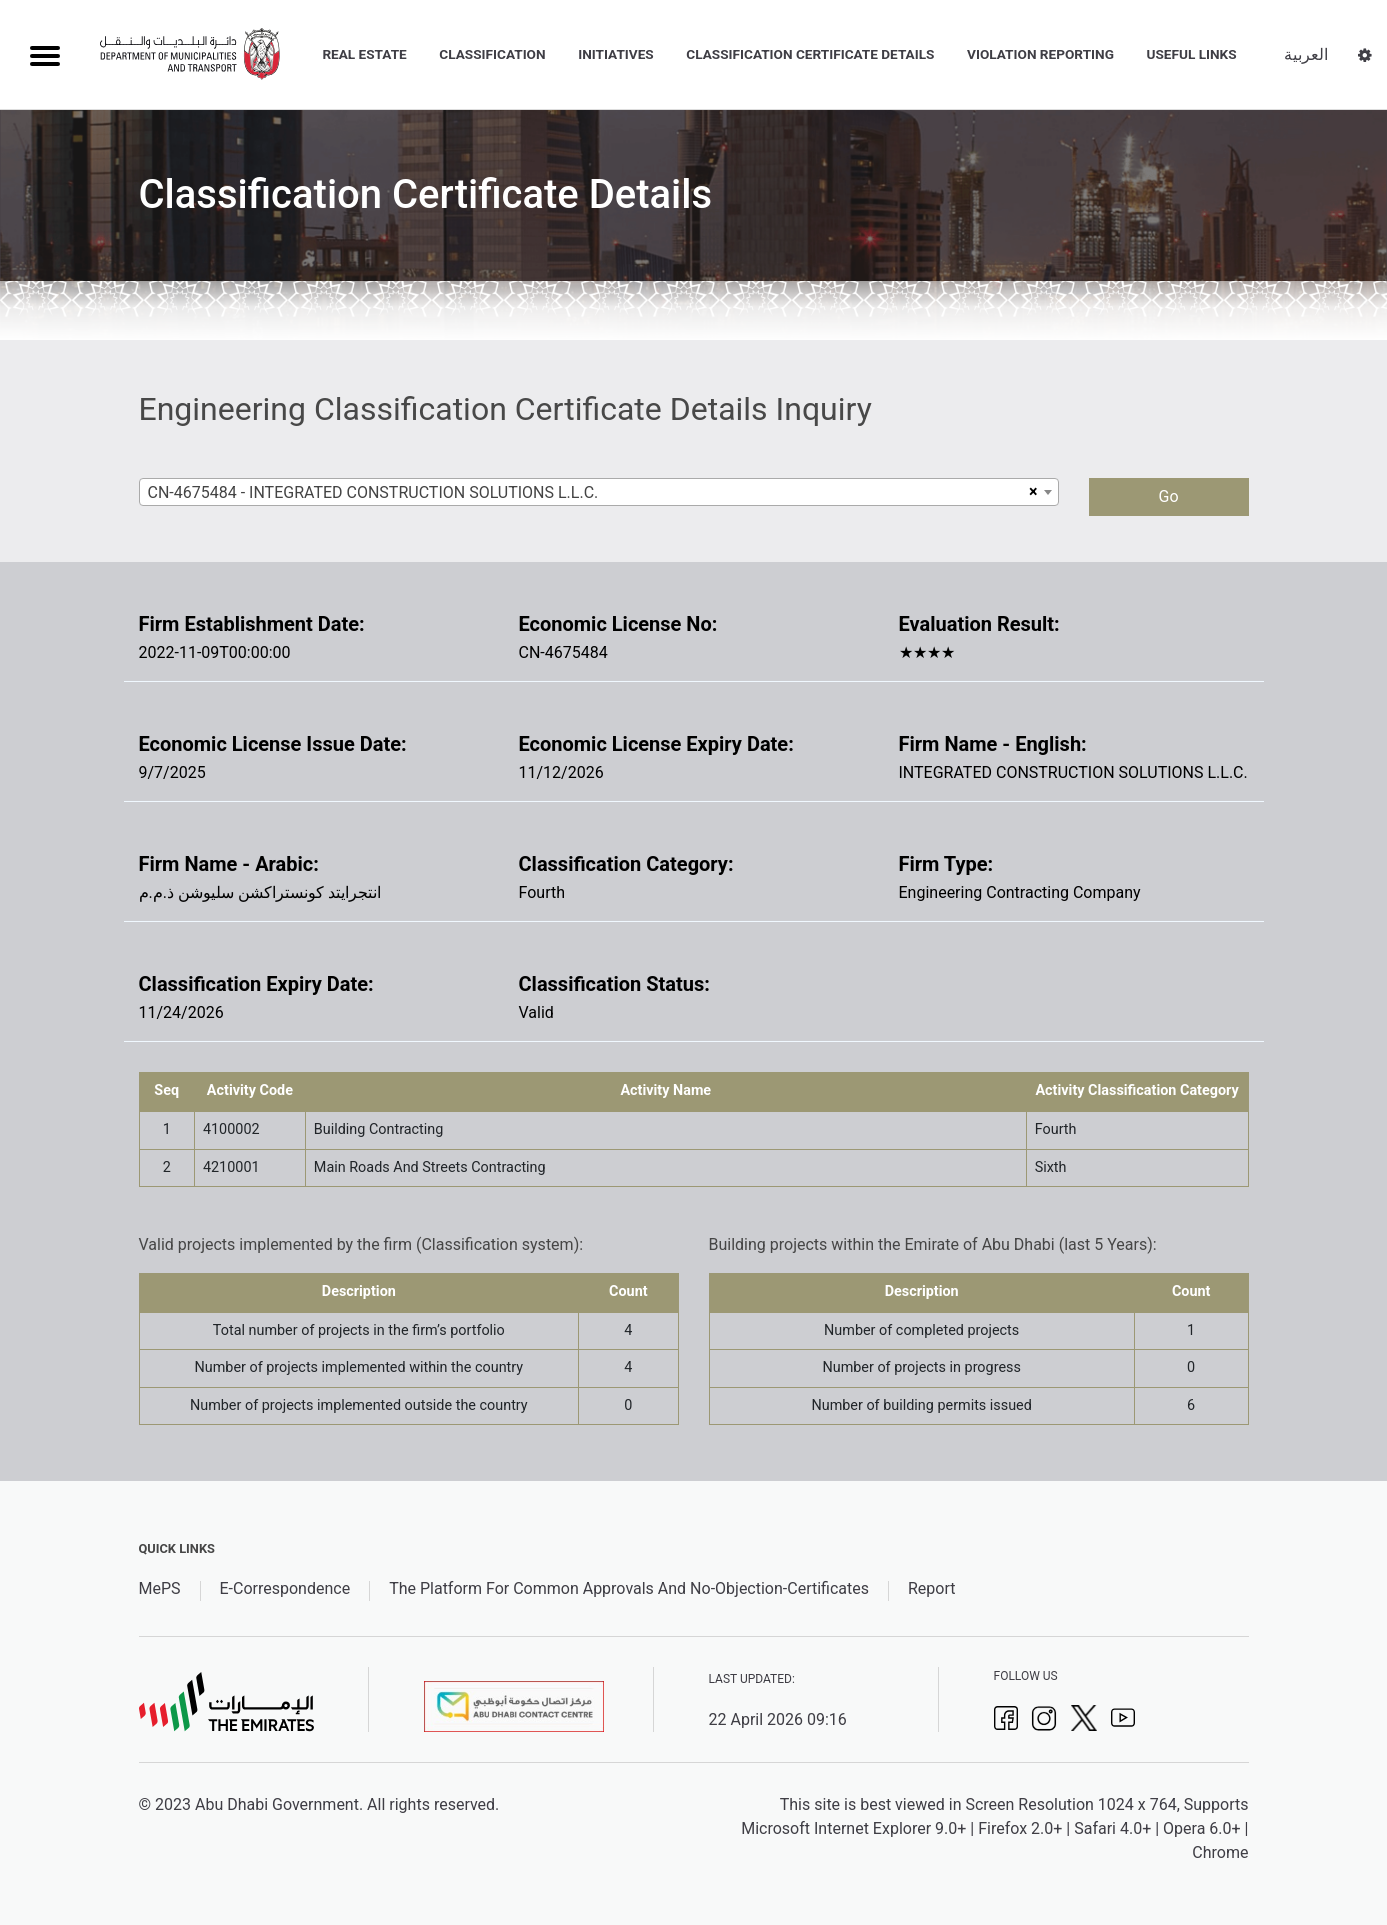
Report (932, 1588)
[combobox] (599, 492)
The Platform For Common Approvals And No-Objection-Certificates (629, 1588)
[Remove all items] (1030, 492)
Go (1168, 496)
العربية (1306, 54)
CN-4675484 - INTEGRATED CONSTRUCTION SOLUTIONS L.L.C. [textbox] (373, 492)
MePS (160, 1588)
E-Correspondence (285, 1588)
